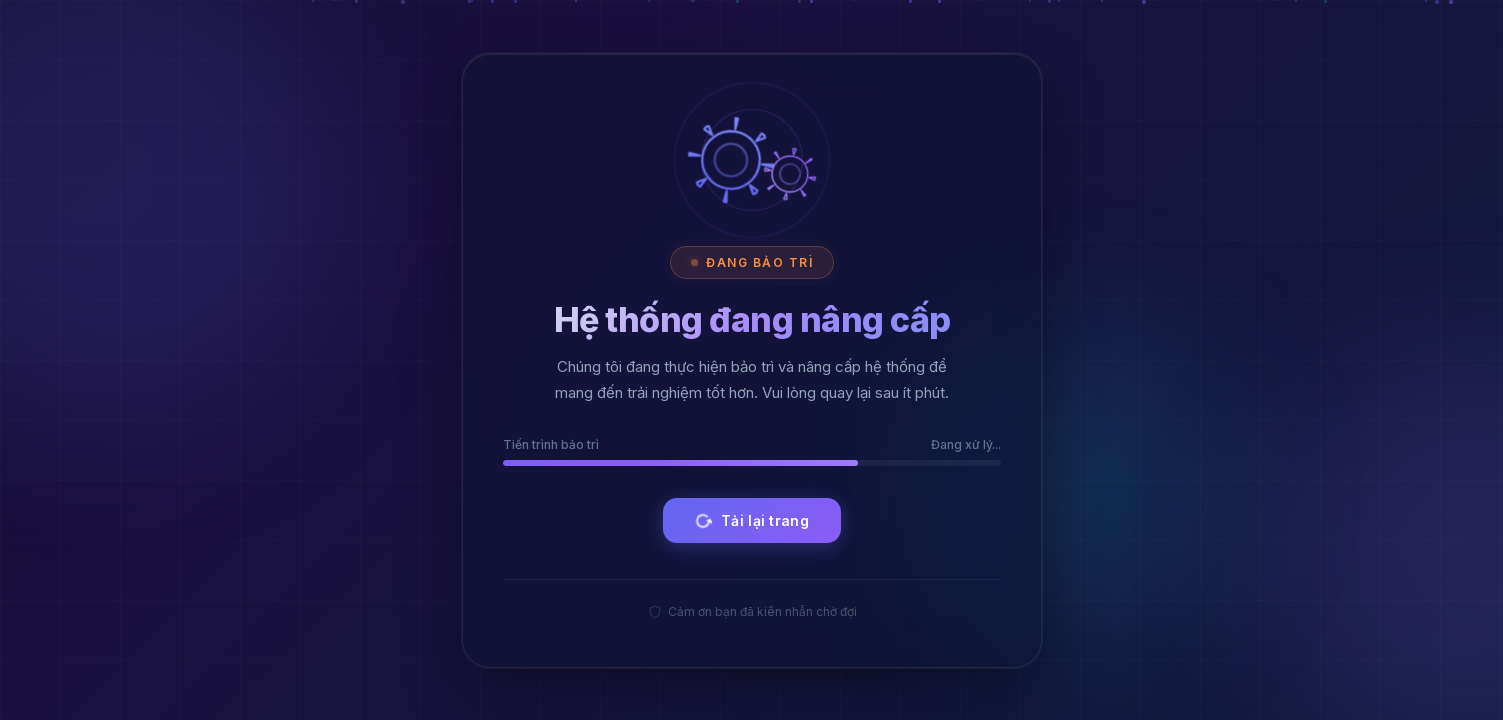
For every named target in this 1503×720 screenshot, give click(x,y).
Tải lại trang (749, 520)
